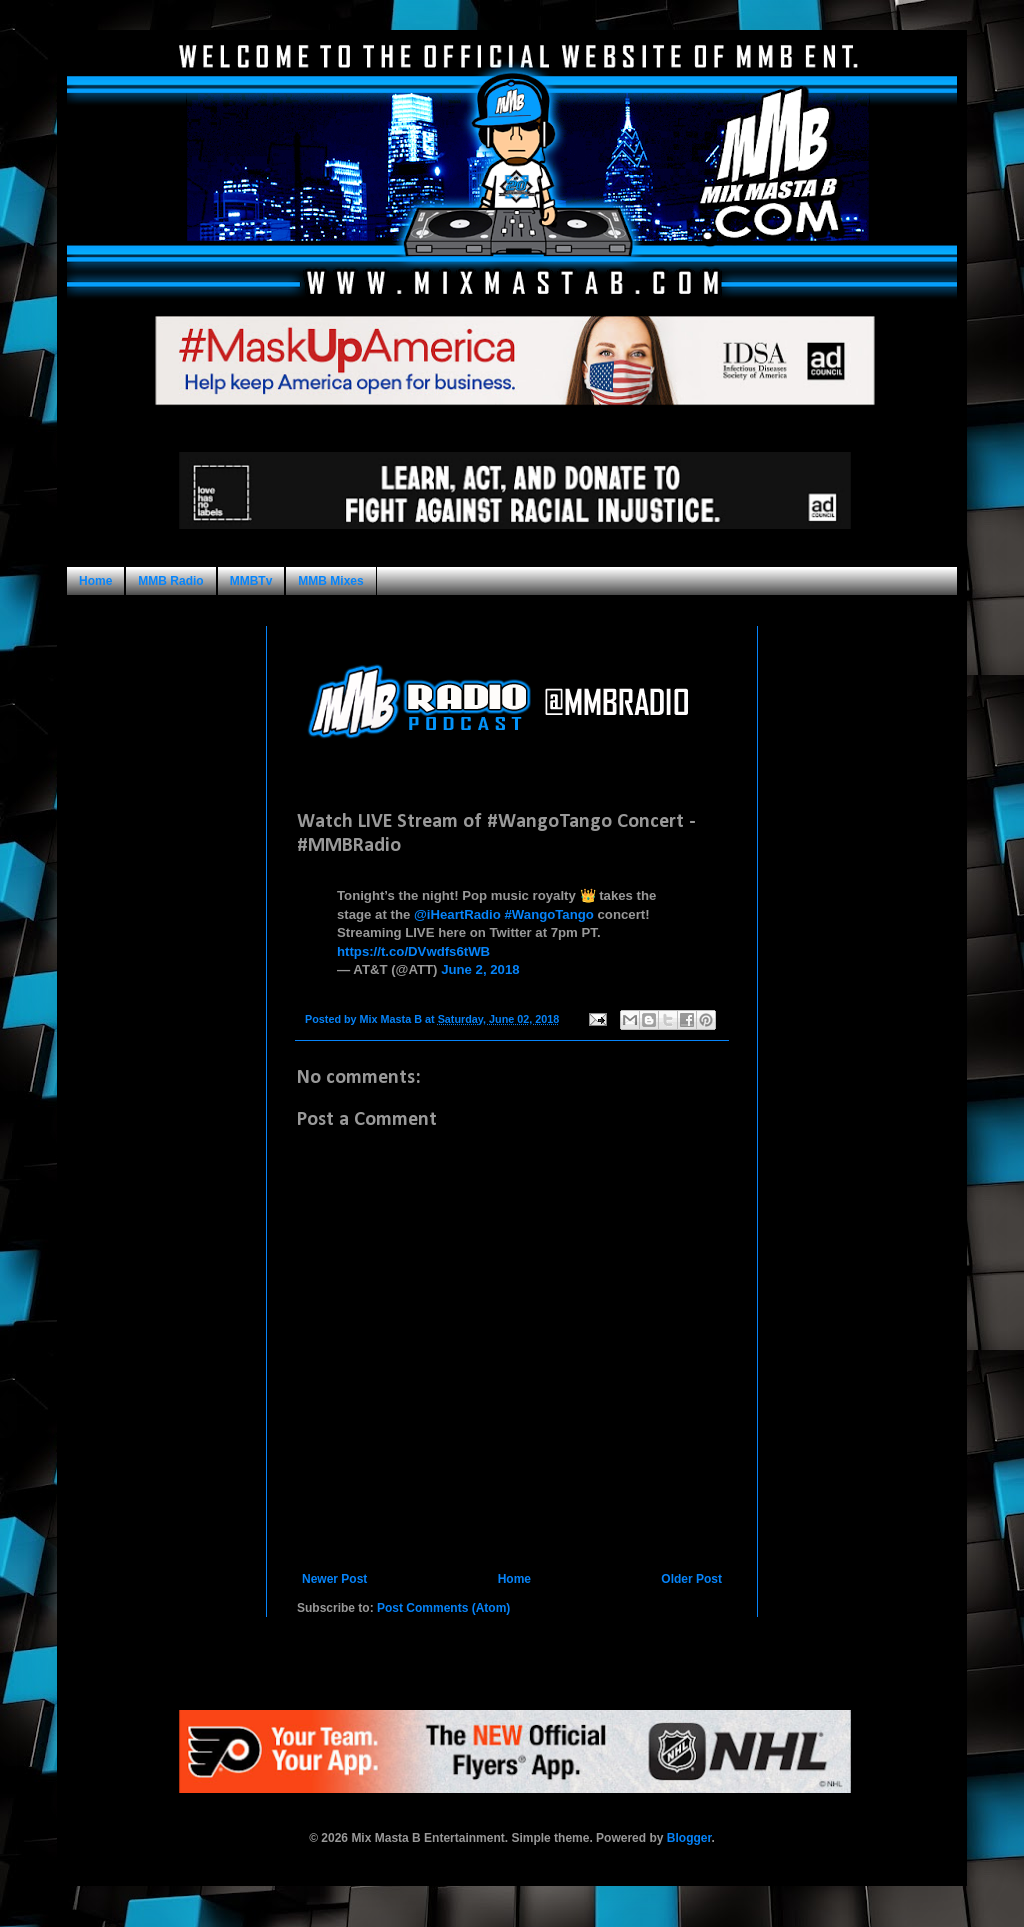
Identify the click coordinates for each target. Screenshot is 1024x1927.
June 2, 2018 (480, 969)
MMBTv (251, 581)
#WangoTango (549, 914)
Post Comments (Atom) (443, 1608)
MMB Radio (170, 581)
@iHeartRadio (457, 914)
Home (95, 581)
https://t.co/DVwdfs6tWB (413, 951)
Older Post (691, 1579)
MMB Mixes (330, 581)
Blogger (689, 1838)
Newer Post (334, 1579)
